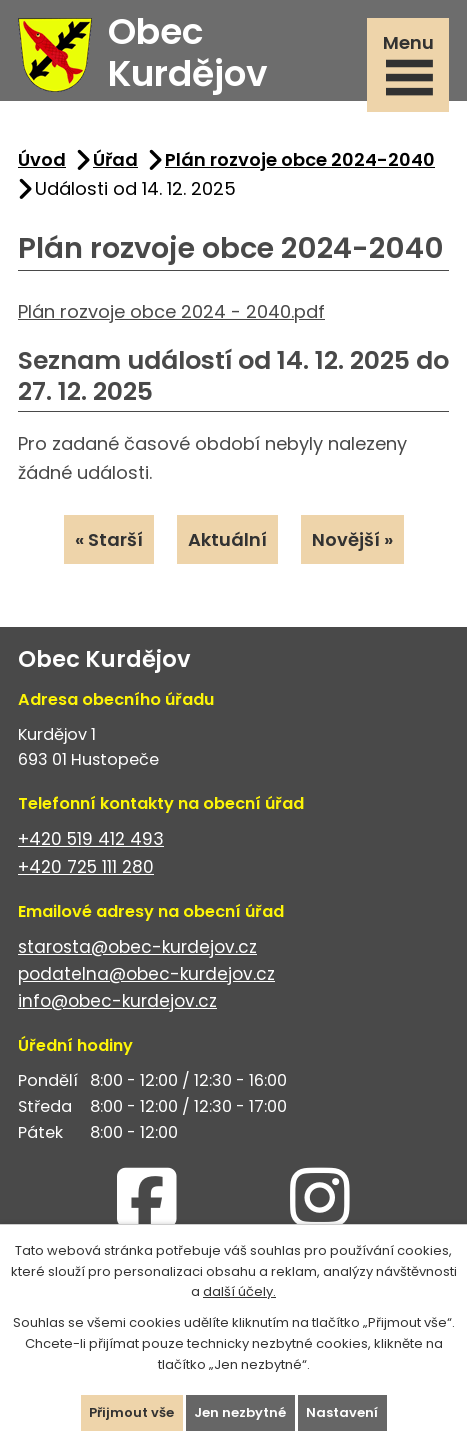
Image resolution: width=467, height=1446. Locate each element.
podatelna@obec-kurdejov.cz (146, 974)
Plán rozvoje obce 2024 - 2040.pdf (171, 311)
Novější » (352, 539)
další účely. (239, 1291)
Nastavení (342, 1412)
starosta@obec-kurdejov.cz (137, 947)
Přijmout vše (131, 1412)
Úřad (115, 159)
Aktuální (227, 539)
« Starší (109, 539)
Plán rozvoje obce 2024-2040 (300, 159)
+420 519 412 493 (91, 839)
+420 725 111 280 (86, 867)
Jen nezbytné (240, 1412)
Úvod (42, 159)
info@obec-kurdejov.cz (117, 1001)
